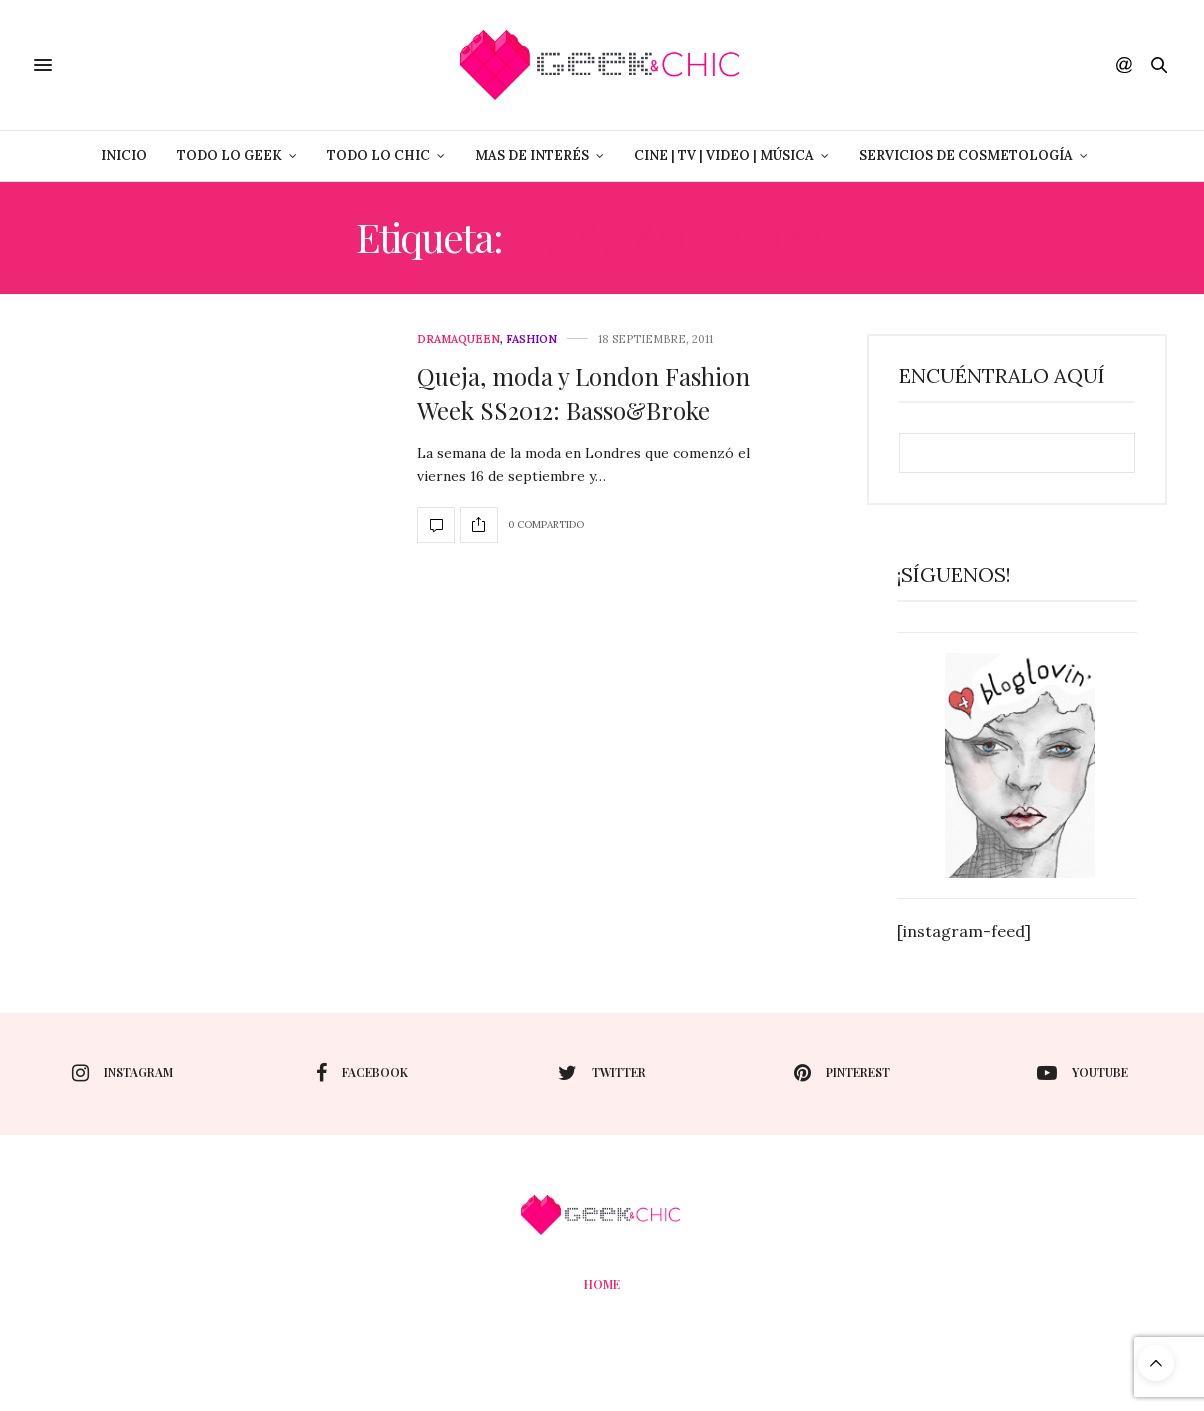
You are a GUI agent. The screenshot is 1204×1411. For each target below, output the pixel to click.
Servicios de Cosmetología (966, 155)
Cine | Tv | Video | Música (724, 155)
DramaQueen (458, 339)
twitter (602, 1073)
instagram (122, 1073)
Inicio (124, 155)
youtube (1082, 1073)
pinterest (842, 1073)
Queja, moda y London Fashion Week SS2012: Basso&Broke (583, 393)
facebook (362, 1073)
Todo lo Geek (229, 155)
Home (602, 1284)
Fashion (531, 339)
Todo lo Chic (378, 155)
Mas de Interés (532, 155)
